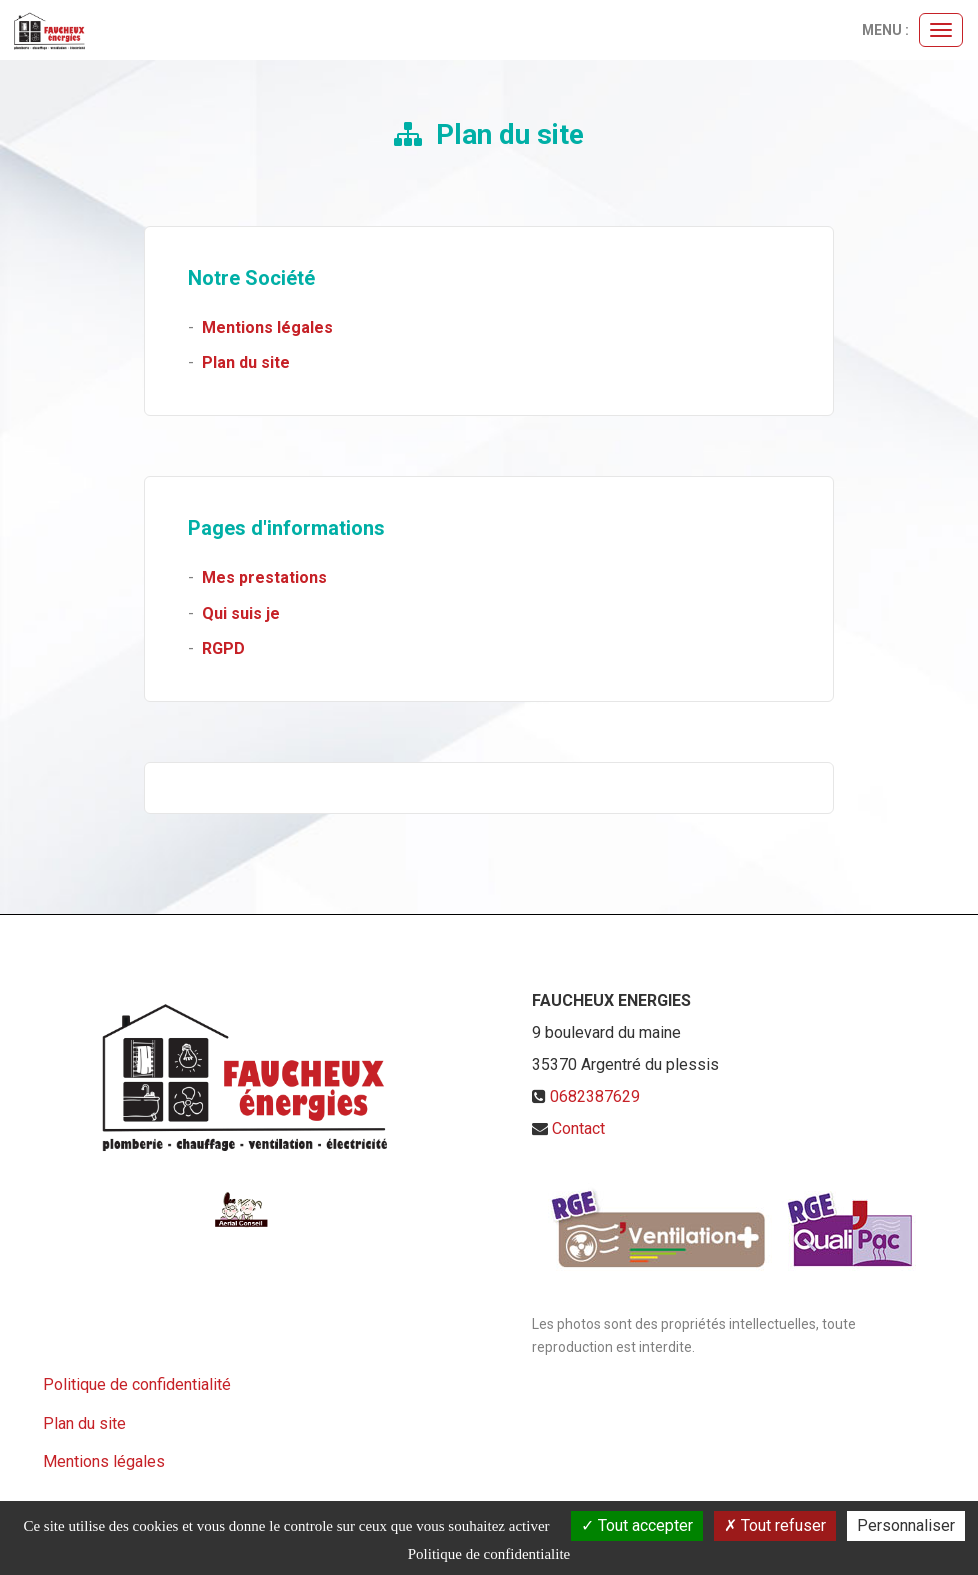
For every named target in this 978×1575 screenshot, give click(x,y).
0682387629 (595, 1096)
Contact (578, 1128)
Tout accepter (637, 1525)
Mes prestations (264, 577)
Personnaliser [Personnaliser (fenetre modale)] (906, 1525)
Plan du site (246, 362)
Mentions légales (267, 327)
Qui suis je (241, 613)
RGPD (223, 648)
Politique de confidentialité (137, 1384)
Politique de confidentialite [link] (489, 1554)
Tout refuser (775, 1525)
